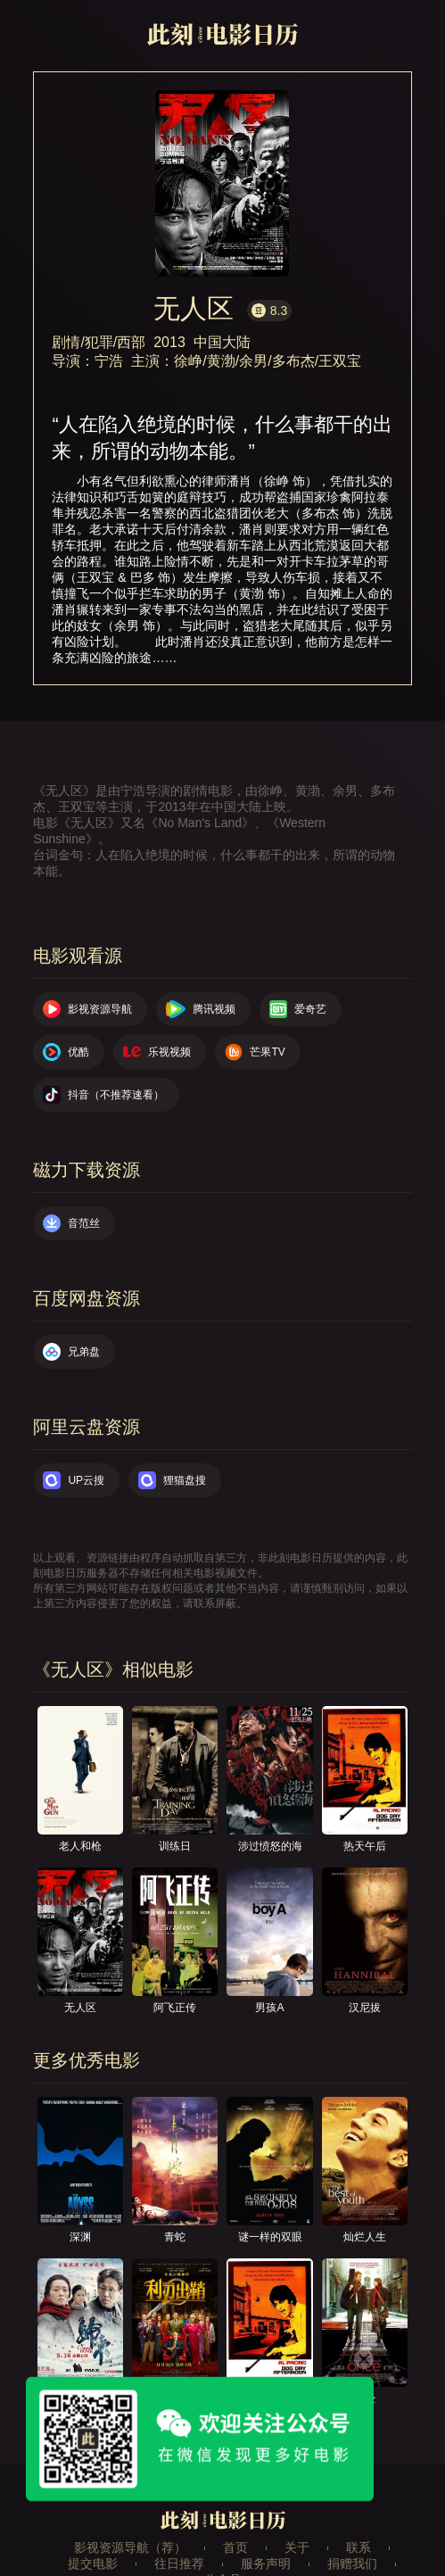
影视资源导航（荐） (130, 2547)
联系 (358, 2547)
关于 (296, 2547)
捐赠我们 (352, 2563)
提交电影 (93, 2563)
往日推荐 (179, 2563)
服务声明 (266, 2563)
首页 (235, 2547)
